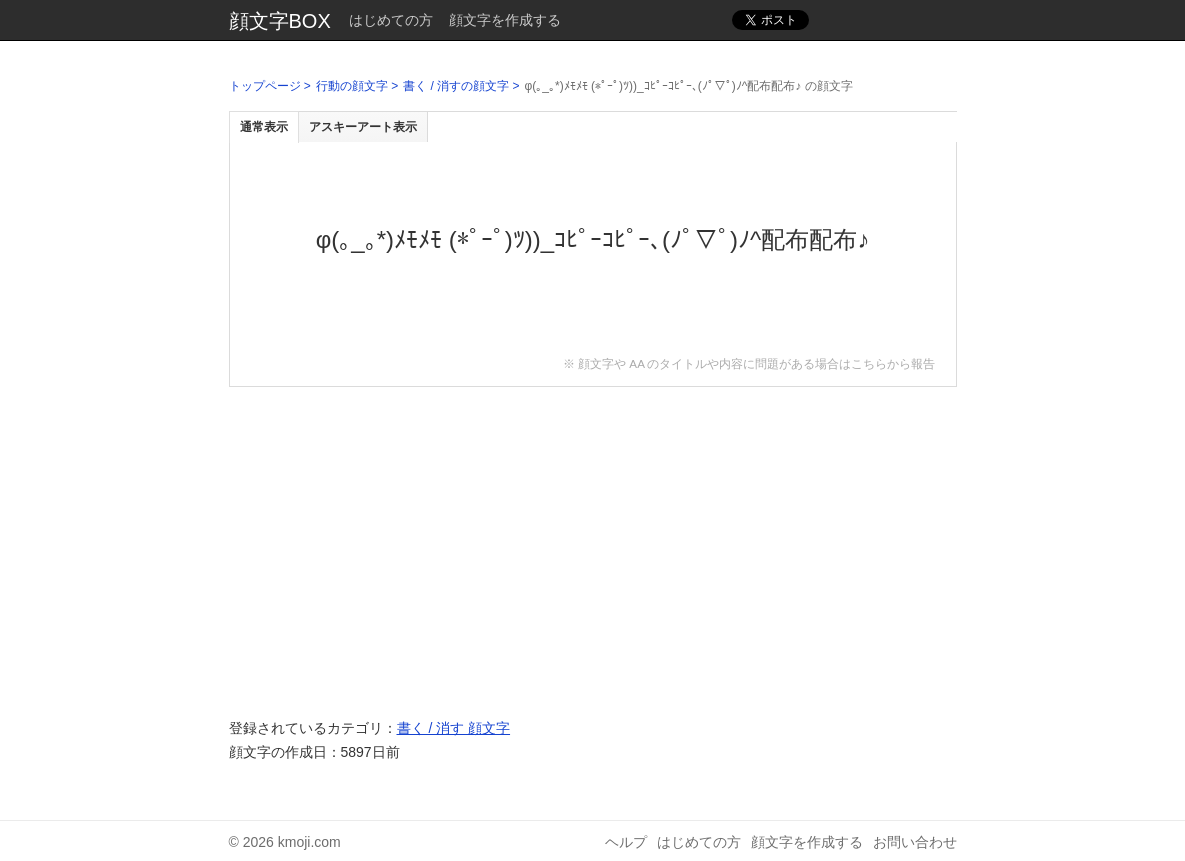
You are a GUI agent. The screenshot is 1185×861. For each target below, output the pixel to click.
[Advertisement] (593, 542)
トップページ (265, 86)
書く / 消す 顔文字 (454, 728)
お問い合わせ (915, 842)
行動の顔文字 (352, 86)
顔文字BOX (280, 21)
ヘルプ (626, 842)
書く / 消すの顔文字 (456, 86)
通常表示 (264, 127)
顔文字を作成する (505, 20)
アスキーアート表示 (363, 127)
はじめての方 (391, 20)
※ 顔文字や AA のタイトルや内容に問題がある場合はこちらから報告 (749, 363)
